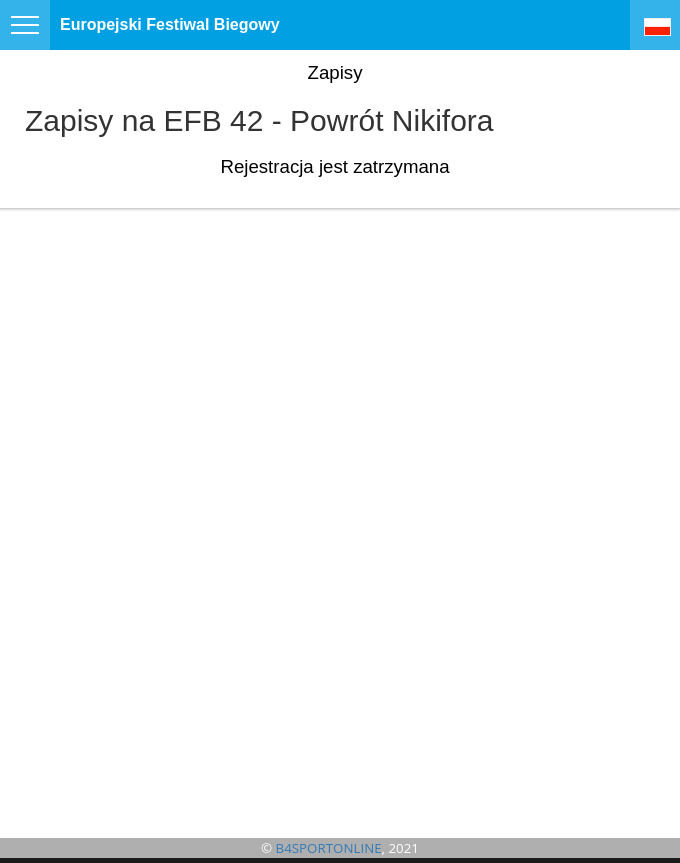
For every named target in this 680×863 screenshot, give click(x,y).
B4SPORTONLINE (329, 848)
